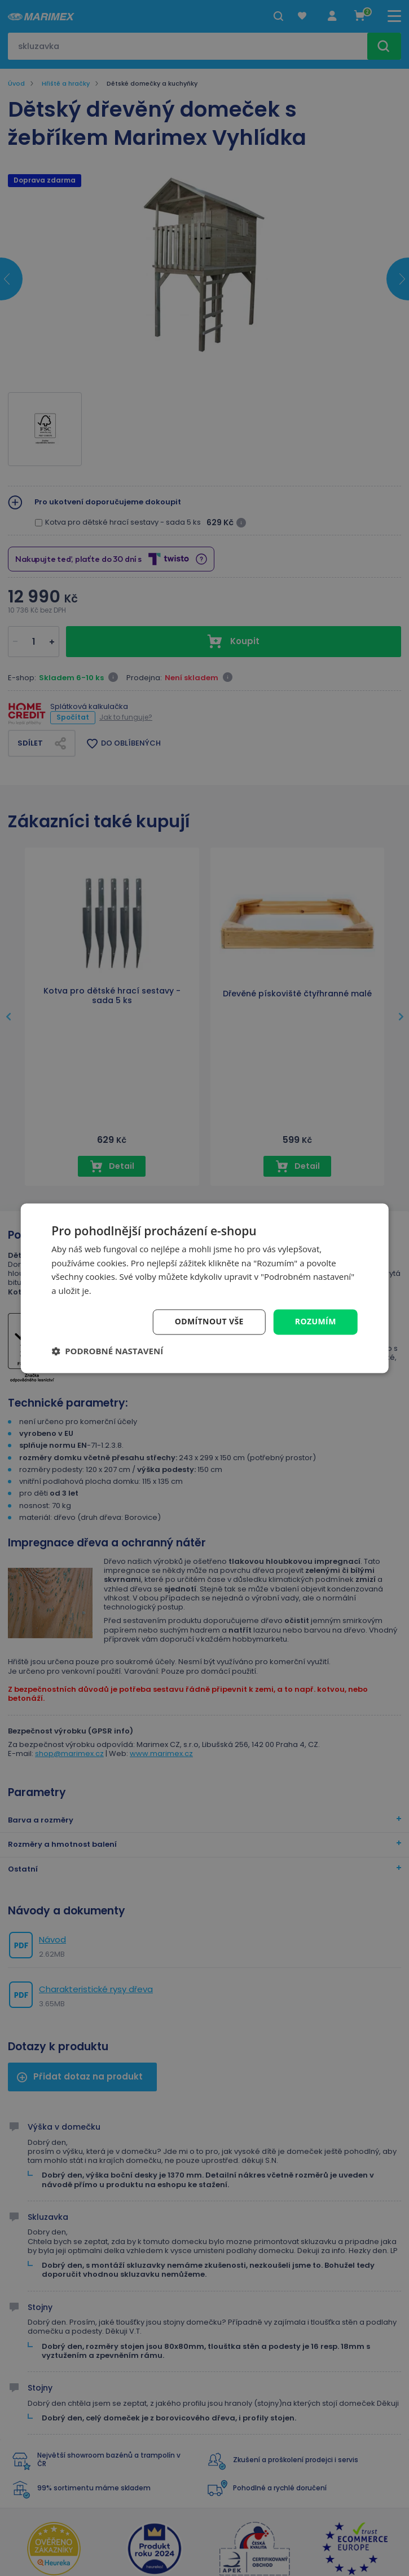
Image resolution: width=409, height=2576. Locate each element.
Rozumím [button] (315, 1321)
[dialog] (204, 1288)
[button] (107, 1351)
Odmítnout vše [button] (209, 1321)
